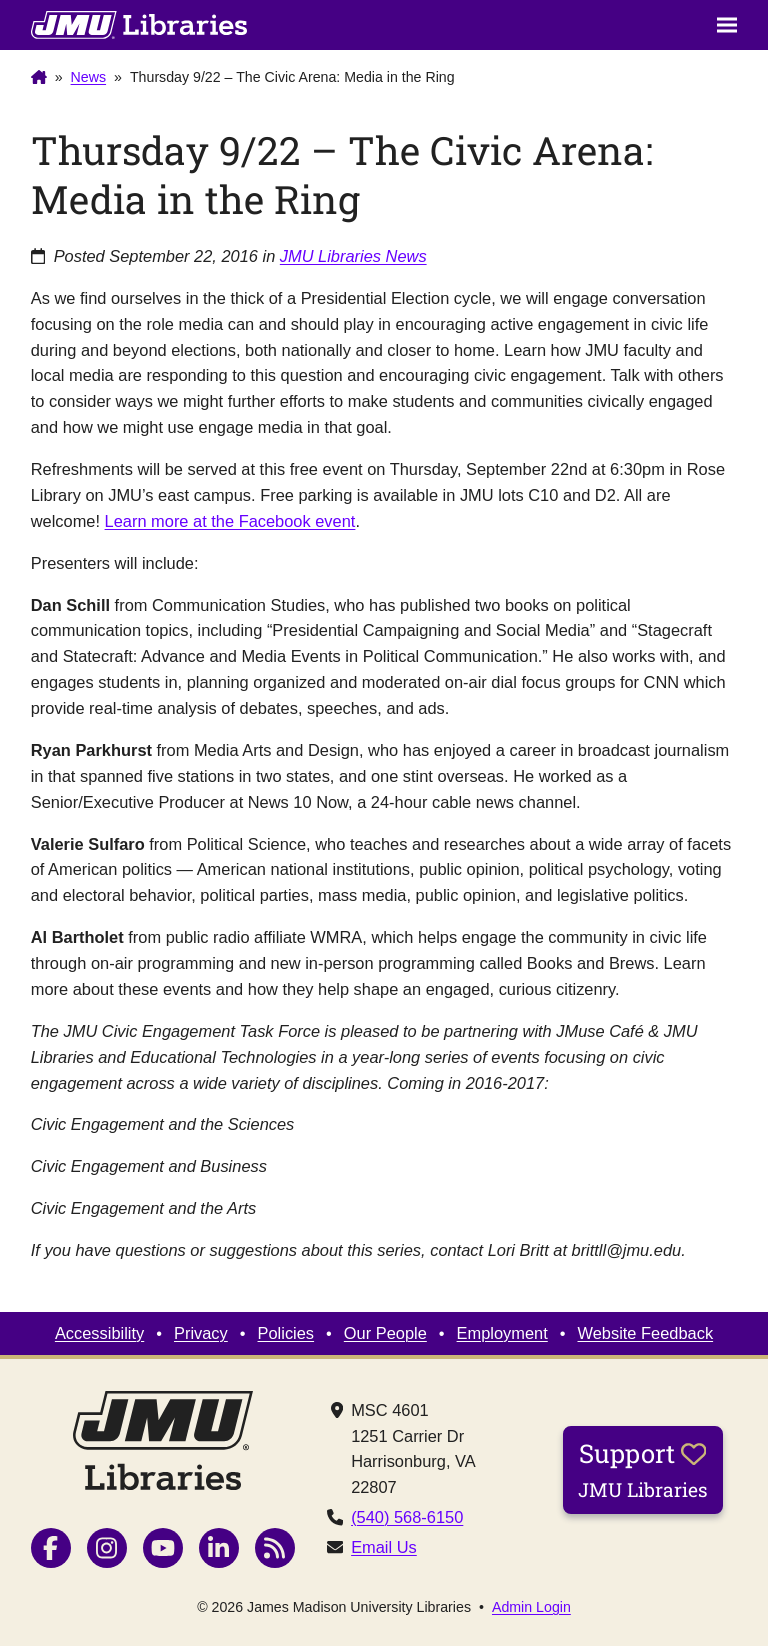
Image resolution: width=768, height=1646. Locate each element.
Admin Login (531, 1607)
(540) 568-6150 (407, 1517)
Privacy (201, 1333)
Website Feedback (646, 1333)
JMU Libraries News (353, 256)
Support (643, 1469)
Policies (286, 1333)
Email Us (384, 1547)
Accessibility (99, 1333)
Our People (385, 1333)
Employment (502, 1333)
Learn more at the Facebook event (230, 521)
